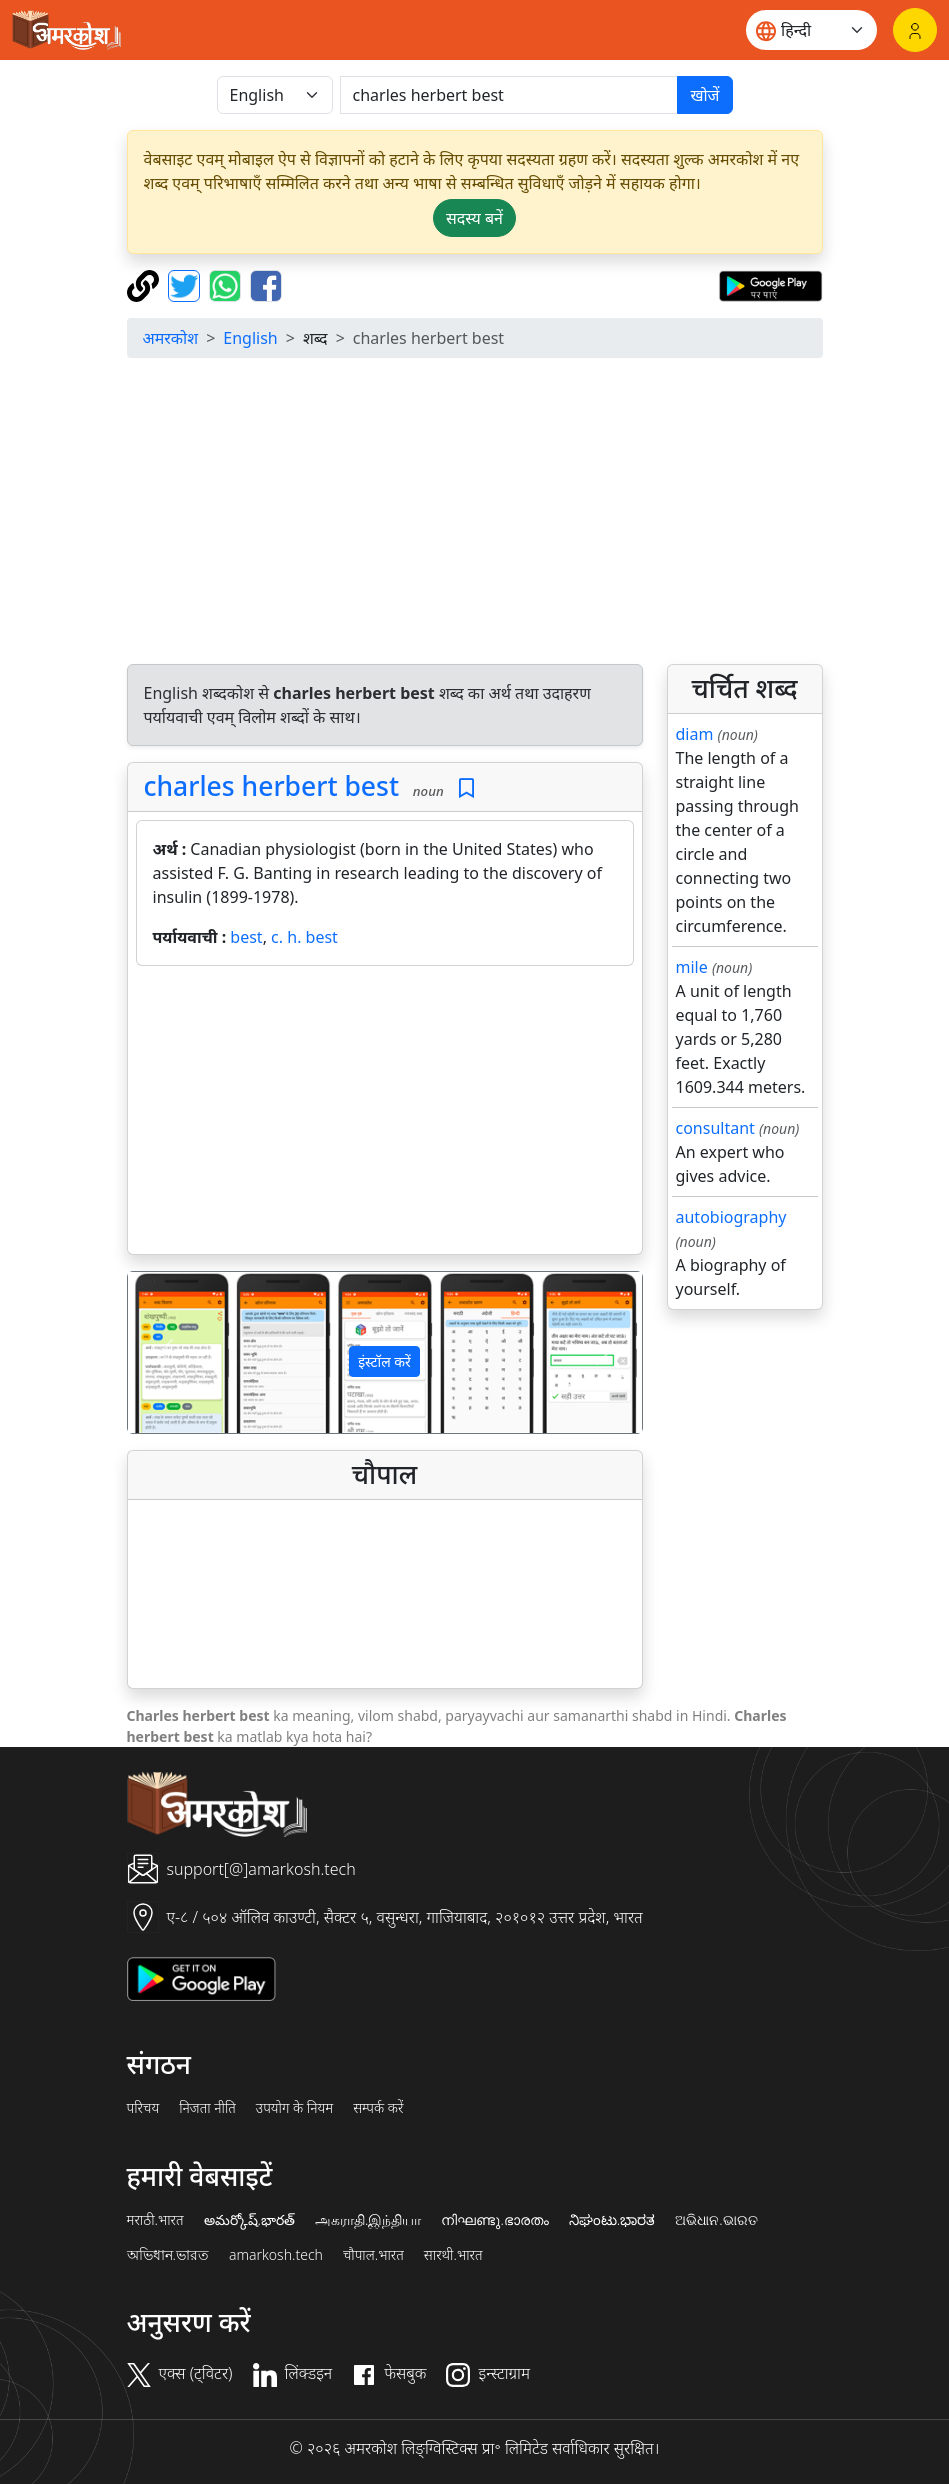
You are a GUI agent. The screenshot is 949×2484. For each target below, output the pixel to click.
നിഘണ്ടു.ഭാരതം (494, 2220)
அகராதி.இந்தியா (368, 2220)
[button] (166, 1352)
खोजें (704, 95)
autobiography (731, 1217)
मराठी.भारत (155, 2220)
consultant (715, 1128)
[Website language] (811, 30)
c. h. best (304, 937)
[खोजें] (509, 95)
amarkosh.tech (276, 2255)
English (250, 338)
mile (692, 967)
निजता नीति (207, 2108)
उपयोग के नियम (294, 2108)
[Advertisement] (475, 514)
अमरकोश (171, 338)
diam (695, 734)
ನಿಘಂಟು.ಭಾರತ (612, 2220)
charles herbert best (272, 786)
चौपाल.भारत (373, 2255)
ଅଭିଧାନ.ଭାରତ (716, 2220)
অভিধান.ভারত (168, 2255)
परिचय (143, 2108)
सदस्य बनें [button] (474, 218)
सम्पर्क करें (378, 2108)
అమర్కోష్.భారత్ (249, 2220)
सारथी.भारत (453, 2255)
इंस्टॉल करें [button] (384, 1361)
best (246, 937)
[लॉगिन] (915, 30)
